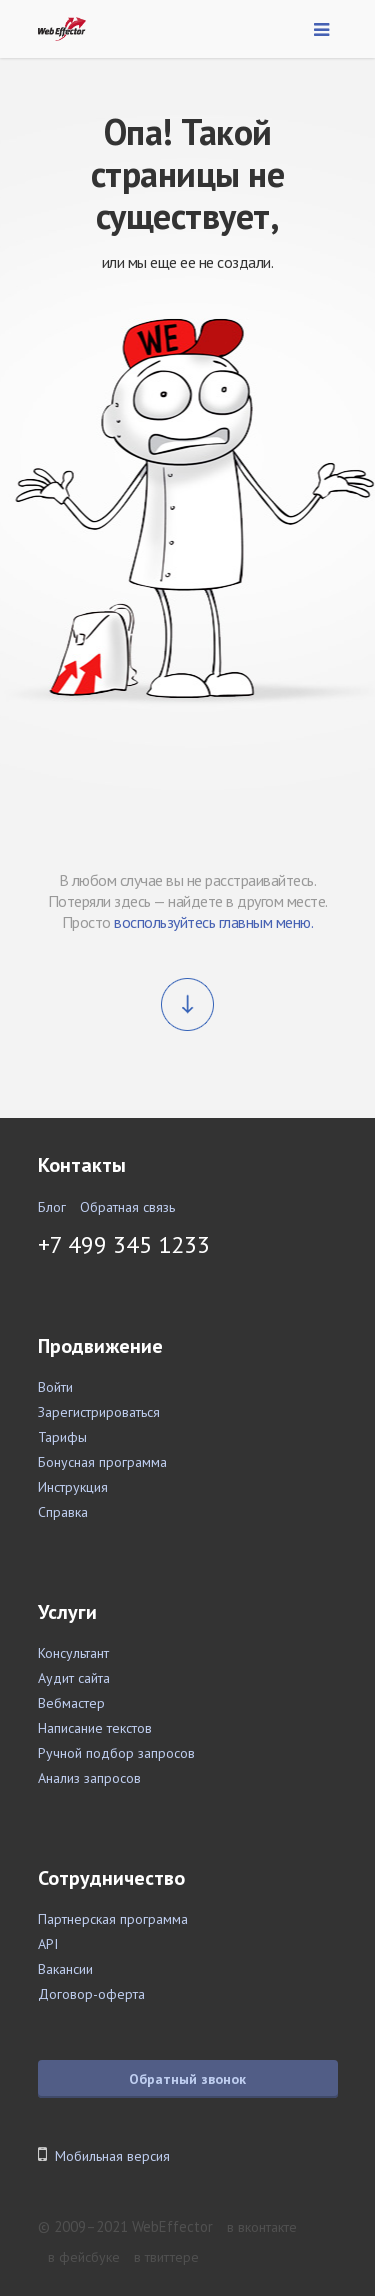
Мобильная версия (112, 2156)
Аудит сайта (74, 1678)
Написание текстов (95, 1728)
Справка (63, 1512)
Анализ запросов (89, 1778)
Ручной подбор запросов (116, 1753)
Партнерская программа (113, 1919)
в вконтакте (262, 2227)
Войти (55, 1387)
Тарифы (62, 1437)
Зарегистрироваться (99, 1412)
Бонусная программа (102, 1462)
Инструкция (73, 1487)
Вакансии (65, 1969)
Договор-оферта (91, 1994)
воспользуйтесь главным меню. (213, 922)
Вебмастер (71, 1703)
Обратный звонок (187, 2079)
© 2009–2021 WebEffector (125, 2226)
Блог (52, 1207)
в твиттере (166, 2257)
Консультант (73, 1653)
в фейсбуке (84, 2257)
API (48, 1944)
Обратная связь (127, 1207)
